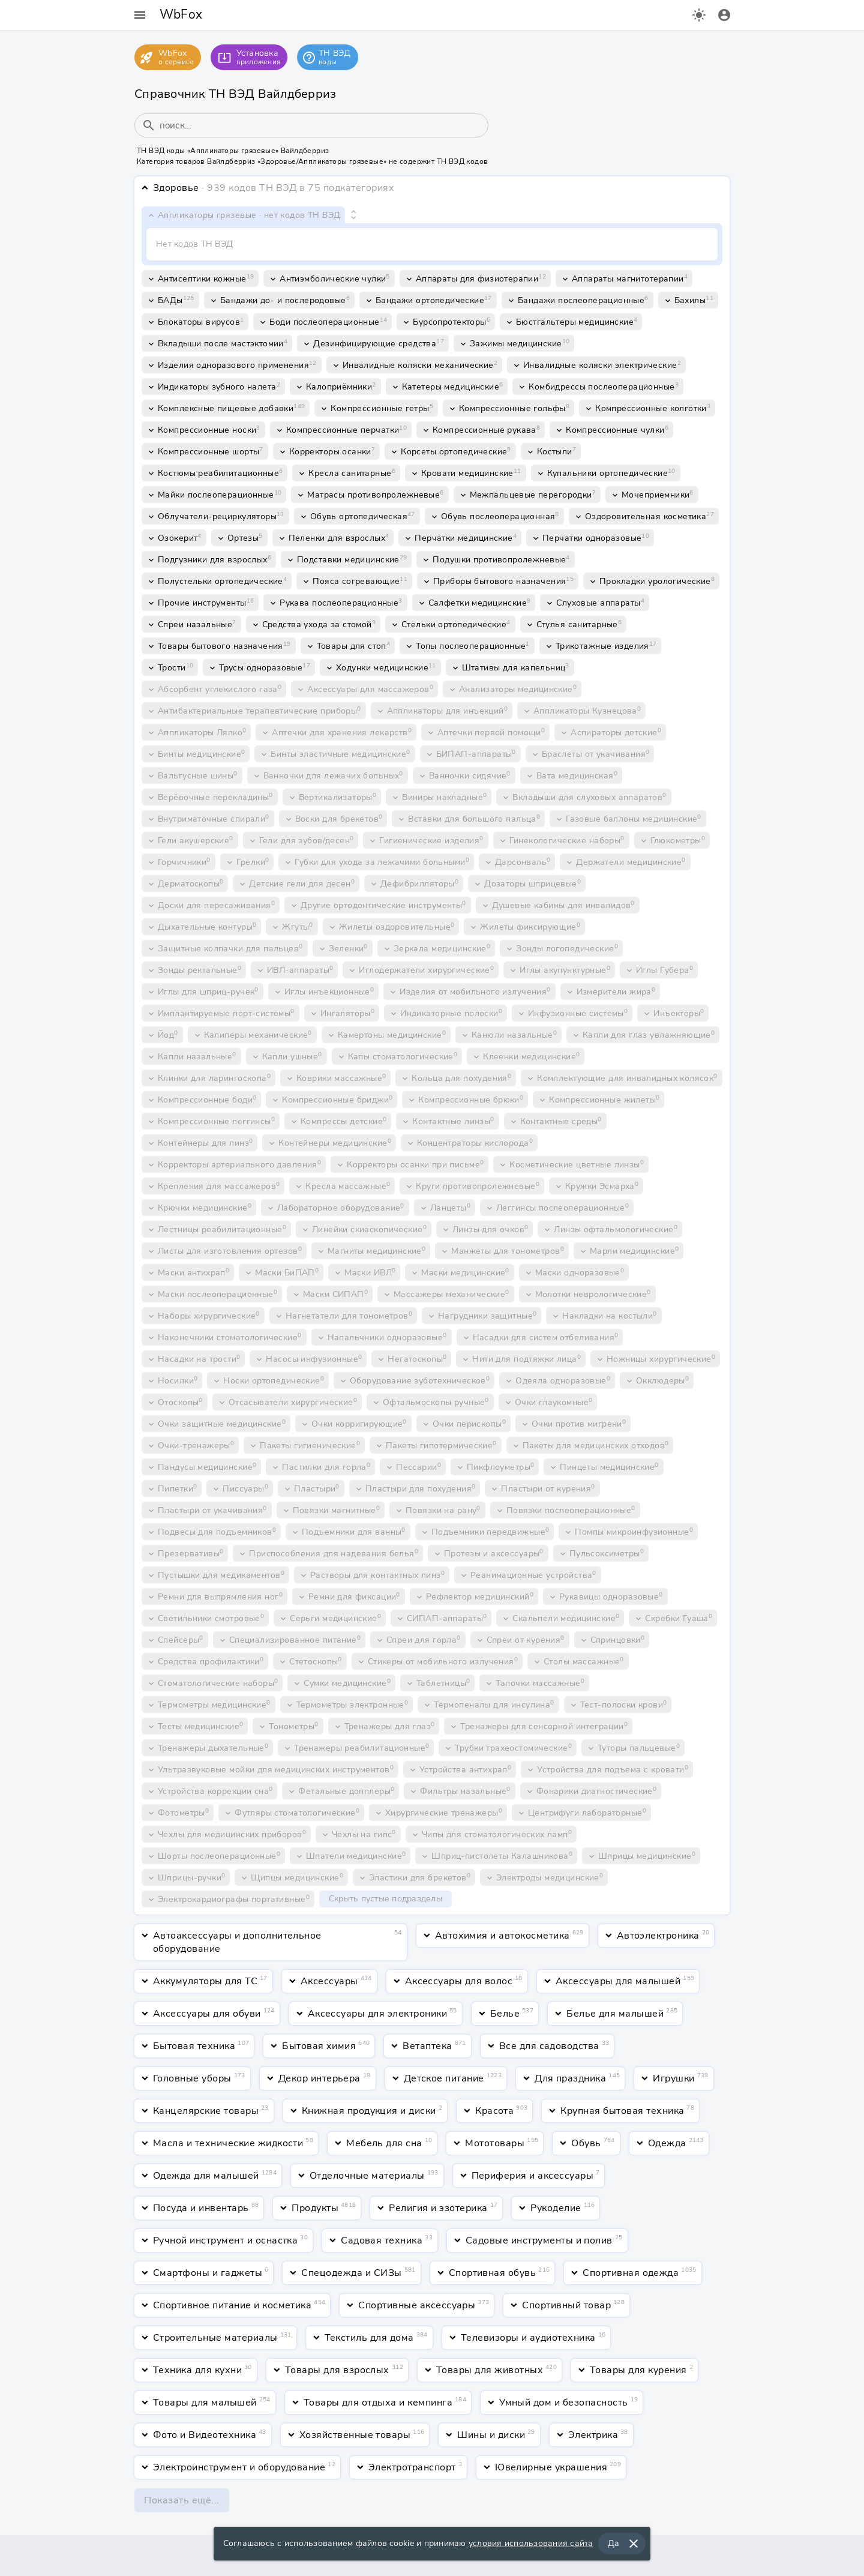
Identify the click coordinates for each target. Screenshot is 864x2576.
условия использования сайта (531, 2545)
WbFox (181, 14)
